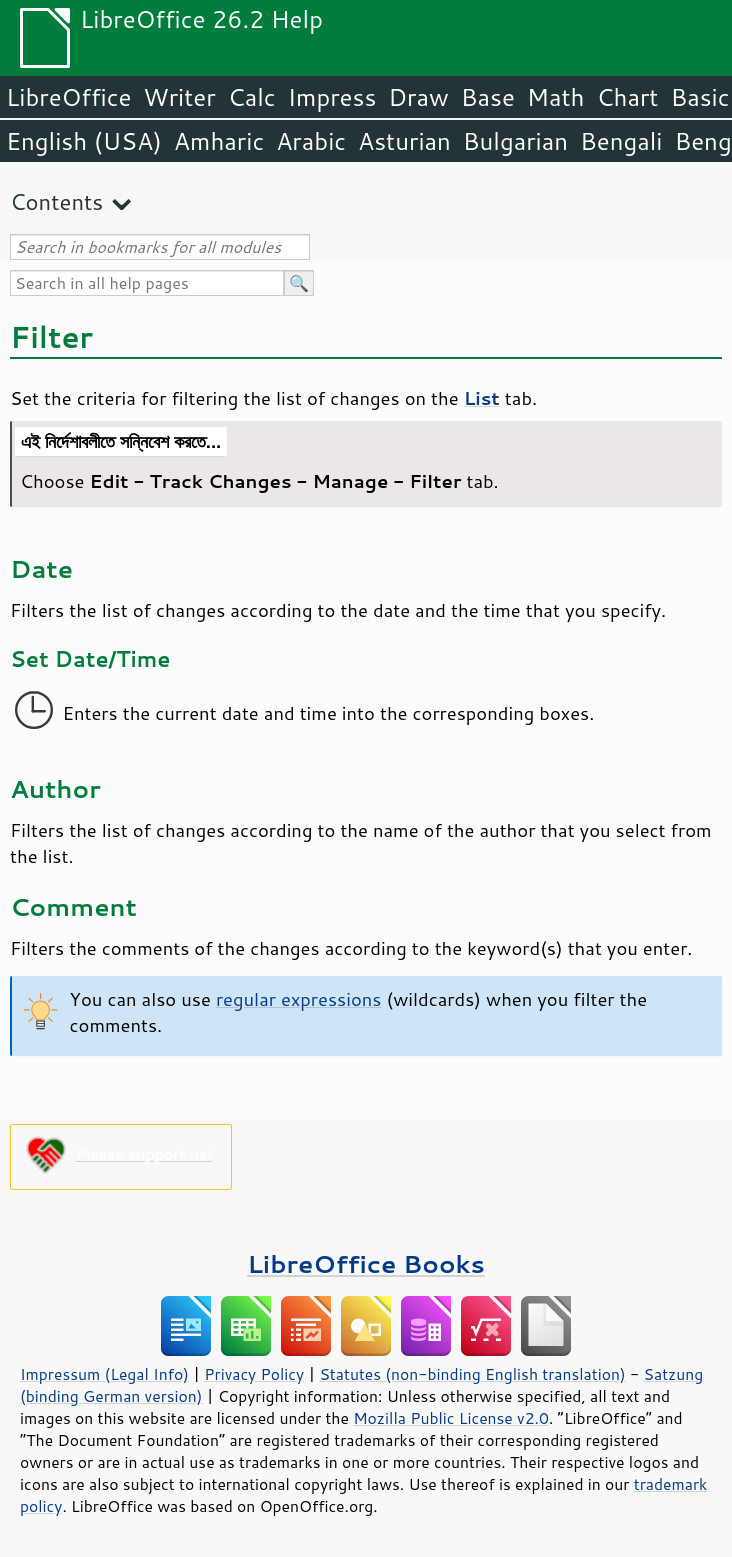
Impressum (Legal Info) (104, 1374)
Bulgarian (515, 141)
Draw (418, 97)
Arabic (311, 141)
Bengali (621, 141)
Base (488, 97)
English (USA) (84, 141)
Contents (56, 201)
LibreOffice (68, 97)
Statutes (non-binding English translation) (472, 1374)
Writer (179, 97)
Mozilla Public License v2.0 (451, 1418)
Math (556, 97)
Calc (252, 97)
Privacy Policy (254, 1374)
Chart (627, 97)
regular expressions (299, 999)
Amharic (219, 141)
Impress (332, 97)
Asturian (404, 141)
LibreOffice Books (366, 1263)
